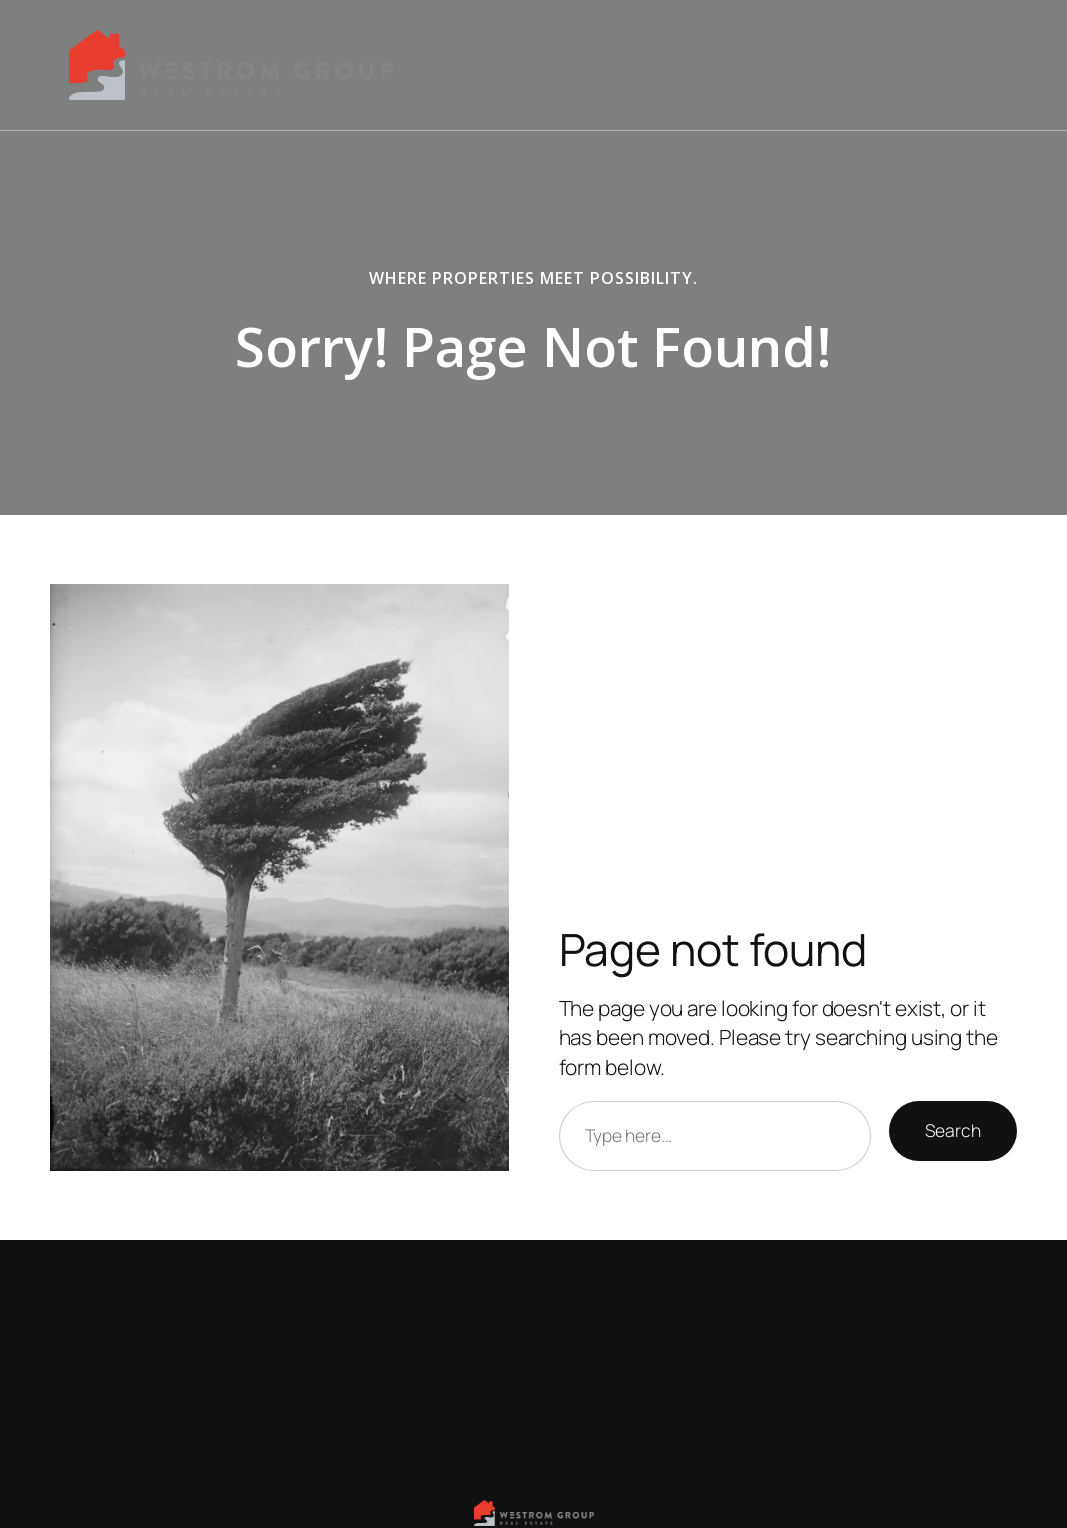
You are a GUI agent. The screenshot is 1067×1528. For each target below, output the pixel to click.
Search (953, 1130)
